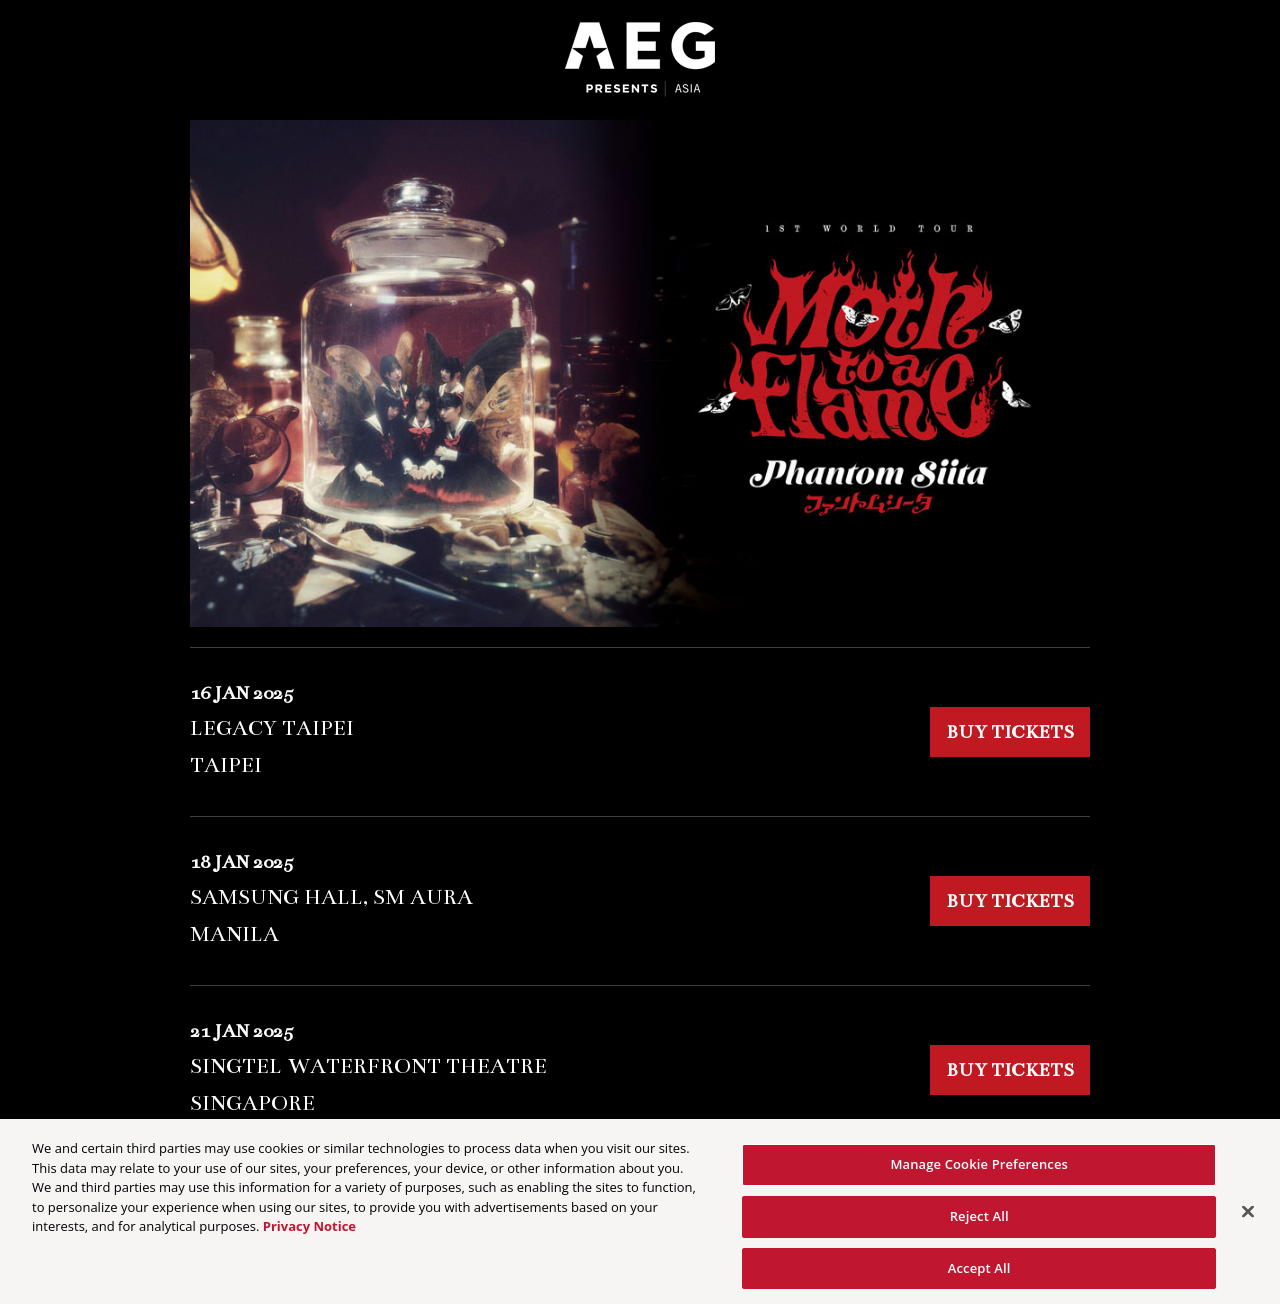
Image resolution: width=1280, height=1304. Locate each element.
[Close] (1248, 1218)
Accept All (979, 1274)
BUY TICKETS (1010, 732)
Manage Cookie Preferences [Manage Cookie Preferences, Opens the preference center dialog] (979, 1171)
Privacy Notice (309, 1233)
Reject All (979, 1222)
